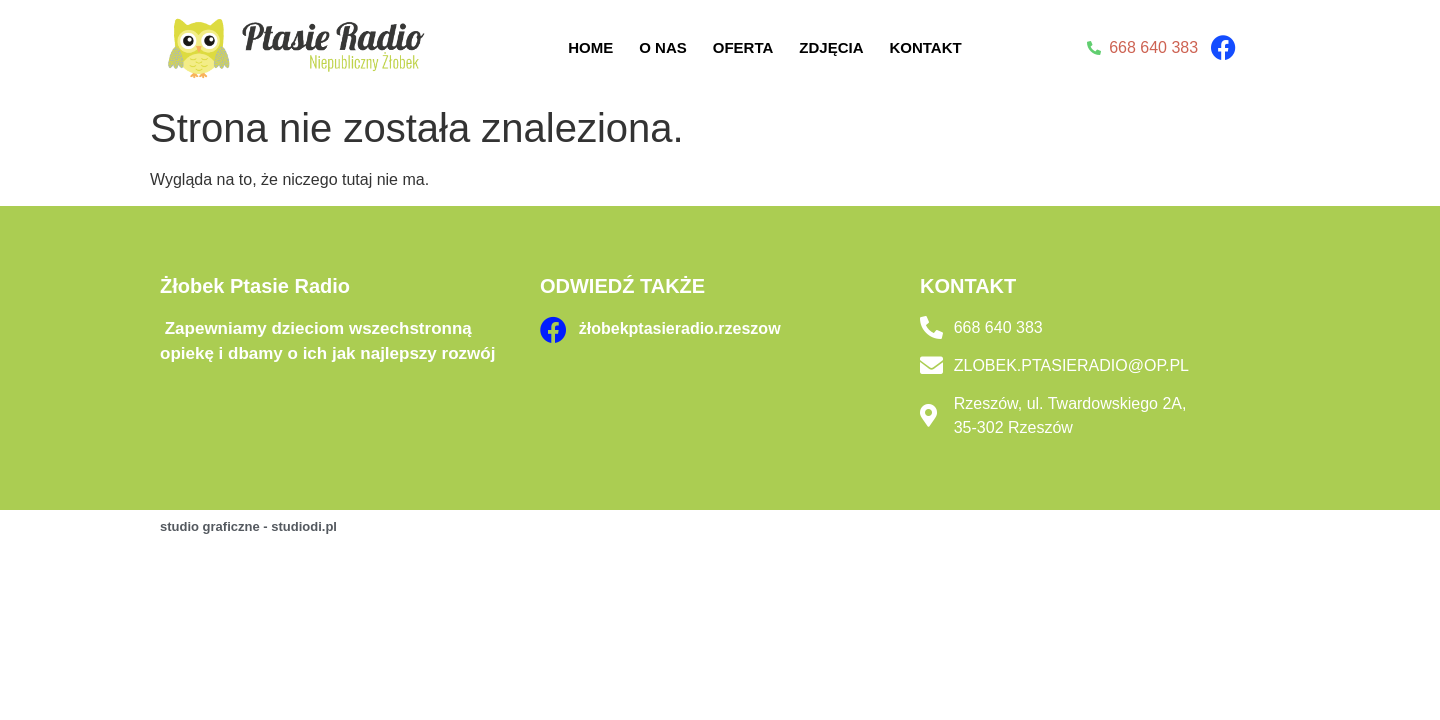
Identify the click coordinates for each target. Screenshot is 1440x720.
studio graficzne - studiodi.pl (248, 526)
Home (590, 47)
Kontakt (925, 47)
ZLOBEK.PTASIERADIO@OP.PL (1071, 365)
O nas (663, 47)
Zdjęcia (831, 47)
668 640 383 (998, 327)
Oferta (743, 47)
